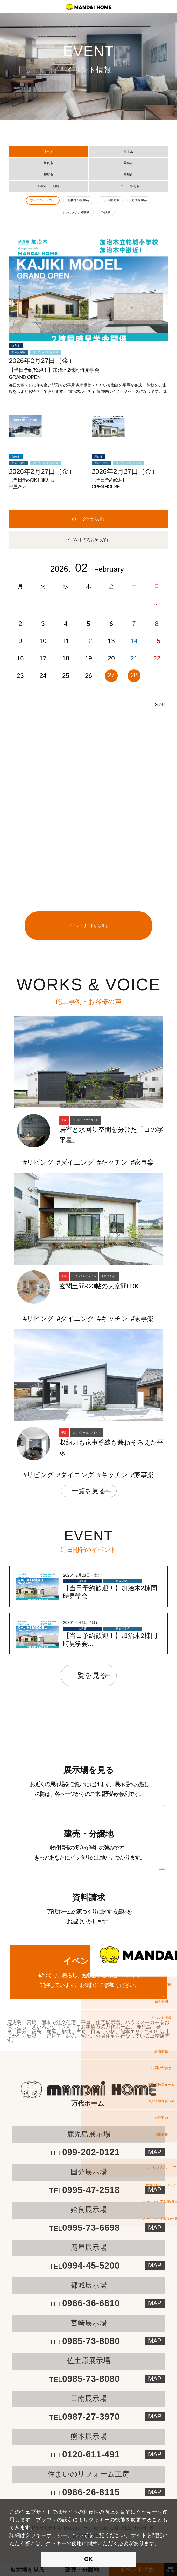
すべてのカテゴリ (42, 200)
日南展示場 (88, 2399)
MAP (154, 2265)
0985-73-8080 (84, 2341)
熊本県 (128, 151)
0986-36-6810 (84, 2303)
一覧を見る (89, 1491)
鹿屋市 (48, 175)
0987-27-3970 (84, 2417)
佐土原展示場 (88, 2361)
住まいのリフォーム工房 (88, 2474)
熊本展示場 (88, 2436)
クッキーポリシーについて (56, 2535)
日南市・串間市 (128, 186)
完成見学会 (139, 200)
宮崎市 (128, 175)
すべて (48, 151)
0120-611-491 (84, 2454)
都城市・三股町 (48, 186)
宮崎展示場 (88, 2323)
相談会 (106, 212)
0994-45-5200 (84, 2265)
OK (88, 2559)
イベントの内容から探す (88, 539)
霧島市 (128, 163)
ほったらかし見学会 (76, 212)
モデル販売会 (110, 200)
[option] (88, 635)
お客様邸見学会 (78, 200)
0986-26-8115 (84, 2492)
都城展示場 (88, 2285)
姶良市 (48, 163)
